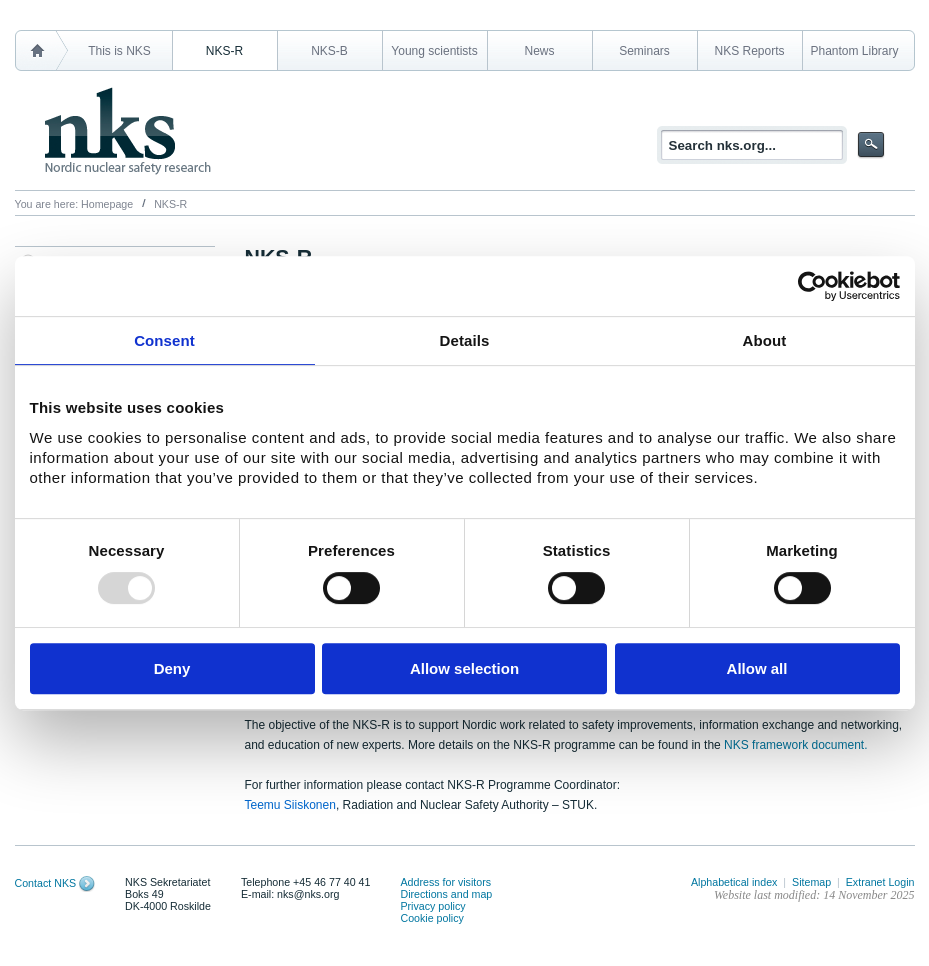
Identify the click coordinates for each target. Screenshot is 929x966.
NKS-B (329, 51)
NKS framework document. (795, 745)
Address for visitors (445, 882)
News (539, 51)
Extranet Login (880, 882)
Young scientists (434, 51)
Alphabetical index (734, 882)
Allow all (757, 668)
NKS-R (224, 51)
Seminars (644, 51)
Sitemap (811, 882)
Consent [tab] (164, 340)
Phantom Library (854, 51)
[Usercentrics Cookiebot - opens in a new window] (812, 286)
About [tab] (765, 340)
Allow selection (464, 668)
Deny (172, 668)
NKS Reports (749, 51)
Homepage (107, 204)
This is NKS (119, 51)
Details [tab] (465, 340)
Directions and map (446, 894)
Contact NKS (46, 883)
